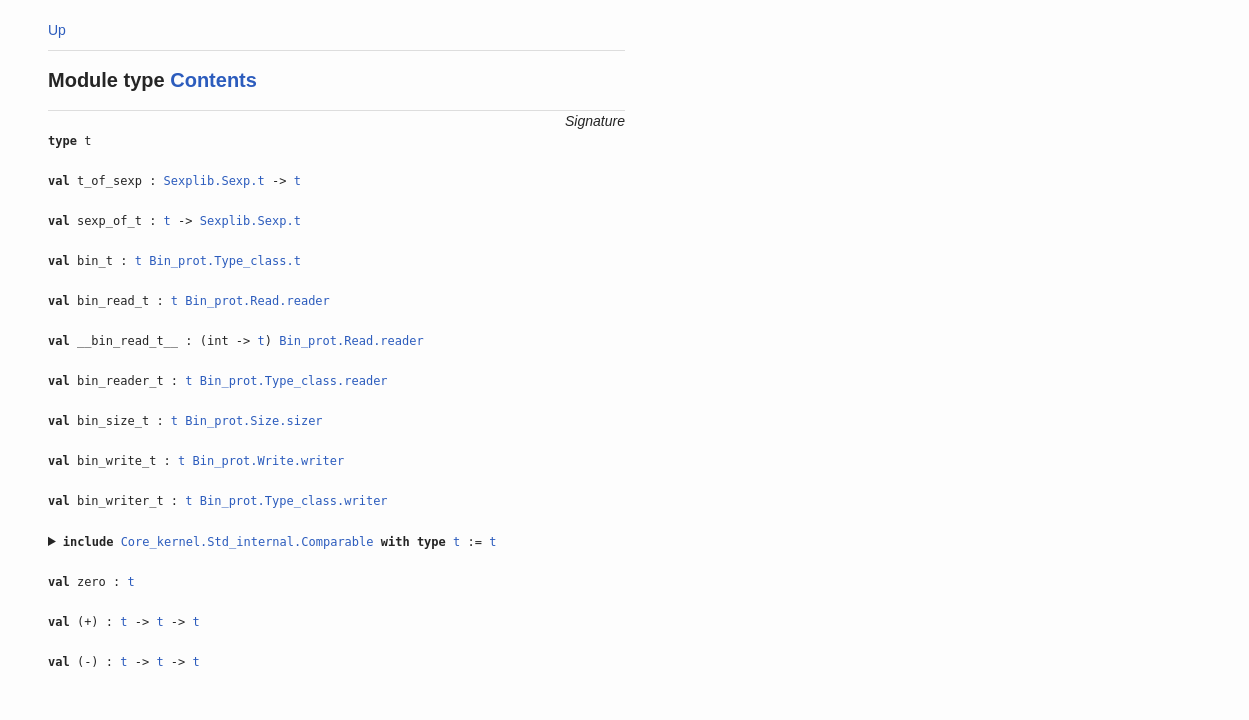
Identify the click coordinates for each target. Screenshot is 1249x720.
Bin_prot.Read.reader (257, 301)
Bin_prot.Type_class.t (225, 261)
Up (57, 30)
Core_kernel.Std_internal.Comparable (247, 542)
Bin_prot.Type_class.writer (294, 501)
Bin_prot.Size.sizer (253, 421)
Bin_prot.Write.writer (269, 461)
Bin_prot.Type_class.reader (294, 381)
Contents (213, 80)
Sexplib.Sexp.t (214, 181)
